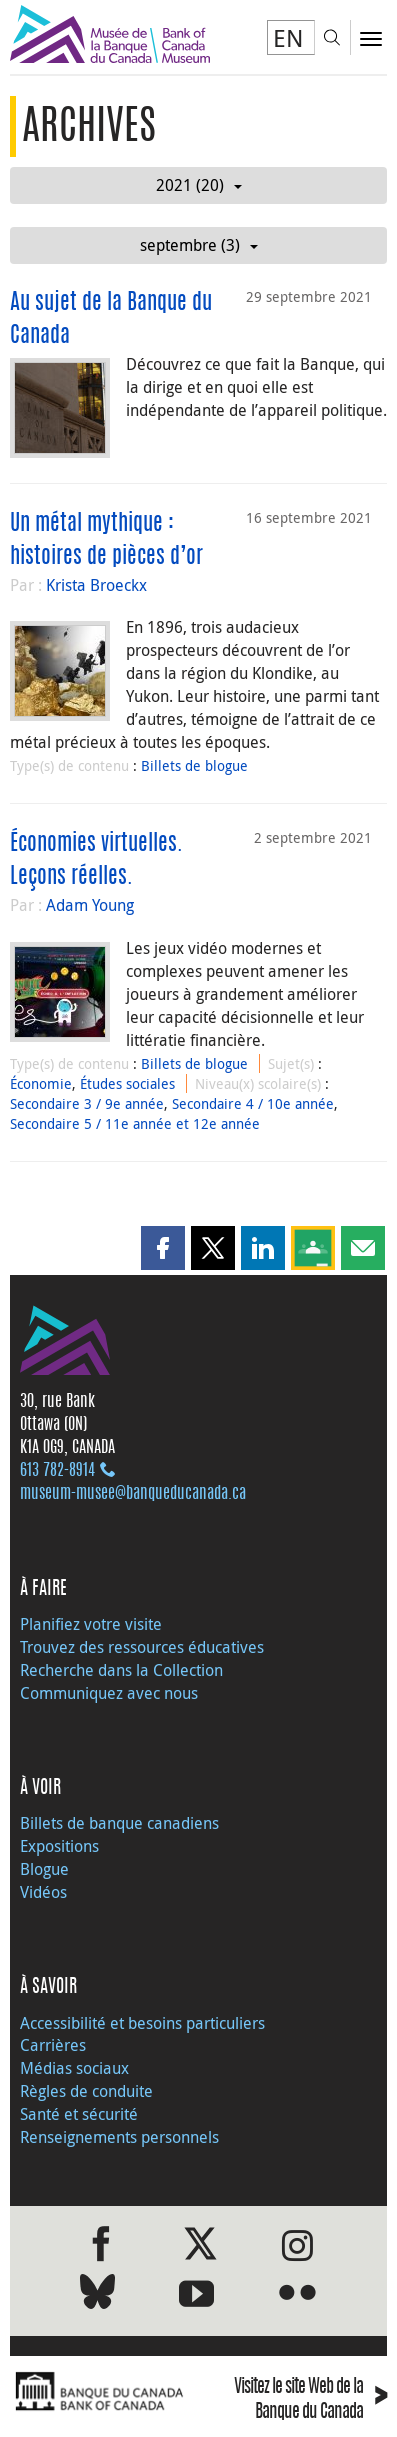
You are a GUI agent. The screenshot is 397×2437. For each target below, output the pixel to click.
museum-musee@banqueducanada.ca (133, 1494)
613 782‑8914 (57, 1471)
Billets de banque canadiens (119, 1823)
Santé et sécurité (79, 2114)
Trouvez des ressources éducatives (142, 1647)
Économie (41, 1083)
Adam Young (90, 905)
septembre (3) (199, 245)
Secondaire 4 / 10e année (253, 1103)
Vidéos (43, 1892)
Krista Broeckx (96, 585)
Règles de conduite (86, 2091)
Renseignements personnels (119, 2137)
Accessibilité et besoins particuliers (142, 2023)
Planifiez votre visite (91, 1624)
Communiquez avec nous (109, 1693)
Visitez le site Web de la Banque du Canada (310, 2401)
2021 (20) (199, 185)
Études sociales (127, 1083)
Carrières (53, 2045)
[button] (163, 1248)
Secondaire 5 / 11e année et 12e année (135, 1123)
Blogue (44, 1869)
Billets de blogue (194, 765)
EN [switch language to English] (288, 38)
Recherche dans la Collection (121, 1670)
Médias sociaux (74, 2068)
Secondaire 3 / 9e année (87, 1103)
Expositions (59, 1846)
